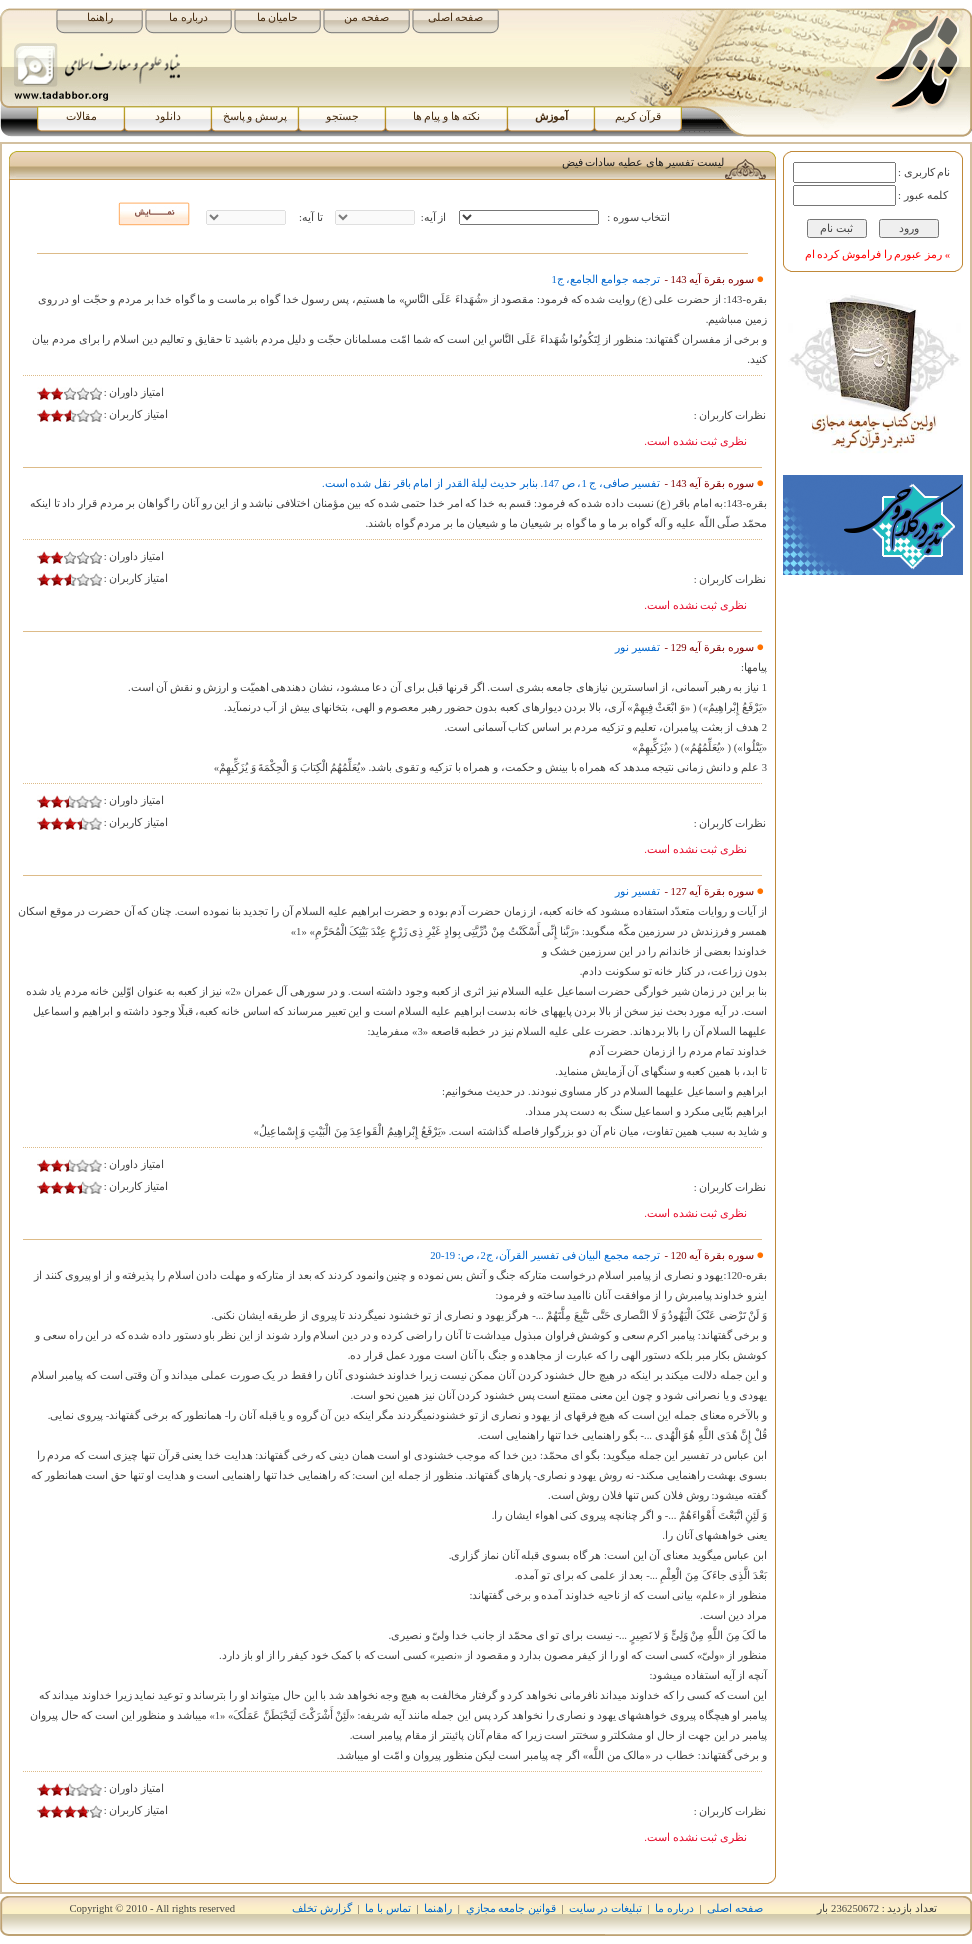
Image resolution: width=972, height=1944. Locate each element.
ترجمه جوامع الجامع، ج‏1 (605, 279)
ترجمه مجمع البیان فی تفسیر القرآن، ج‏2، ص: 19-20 (544, 1255)
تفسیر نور (637, 647)
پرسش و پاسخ (255, 116)
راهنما (100, 17)
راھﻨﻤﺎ (438, 1908)
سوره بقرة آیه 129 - (708, 647)
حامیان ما (278, 17)
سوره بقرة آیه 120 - (708, 1255)
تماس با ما (387, 1908)
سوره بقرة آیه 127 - (708, 891)
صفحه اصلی (456, 17)
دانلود (168, 116)
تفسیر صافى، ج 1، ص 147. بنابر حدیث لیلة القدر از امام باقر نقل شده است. (491, 483)
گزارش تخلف (322, 1908)
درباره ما (188, 17)
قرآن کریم (638, 116)
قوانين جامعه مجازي (511, 1908)
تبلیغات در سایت (605, 1908)
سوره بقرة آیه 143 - (708, 279)
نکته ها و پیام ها (447, 116)
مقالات (81, 116)
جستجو (342, 116)
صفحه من (366, 17)
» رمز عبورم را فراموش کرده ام (877, 254)
